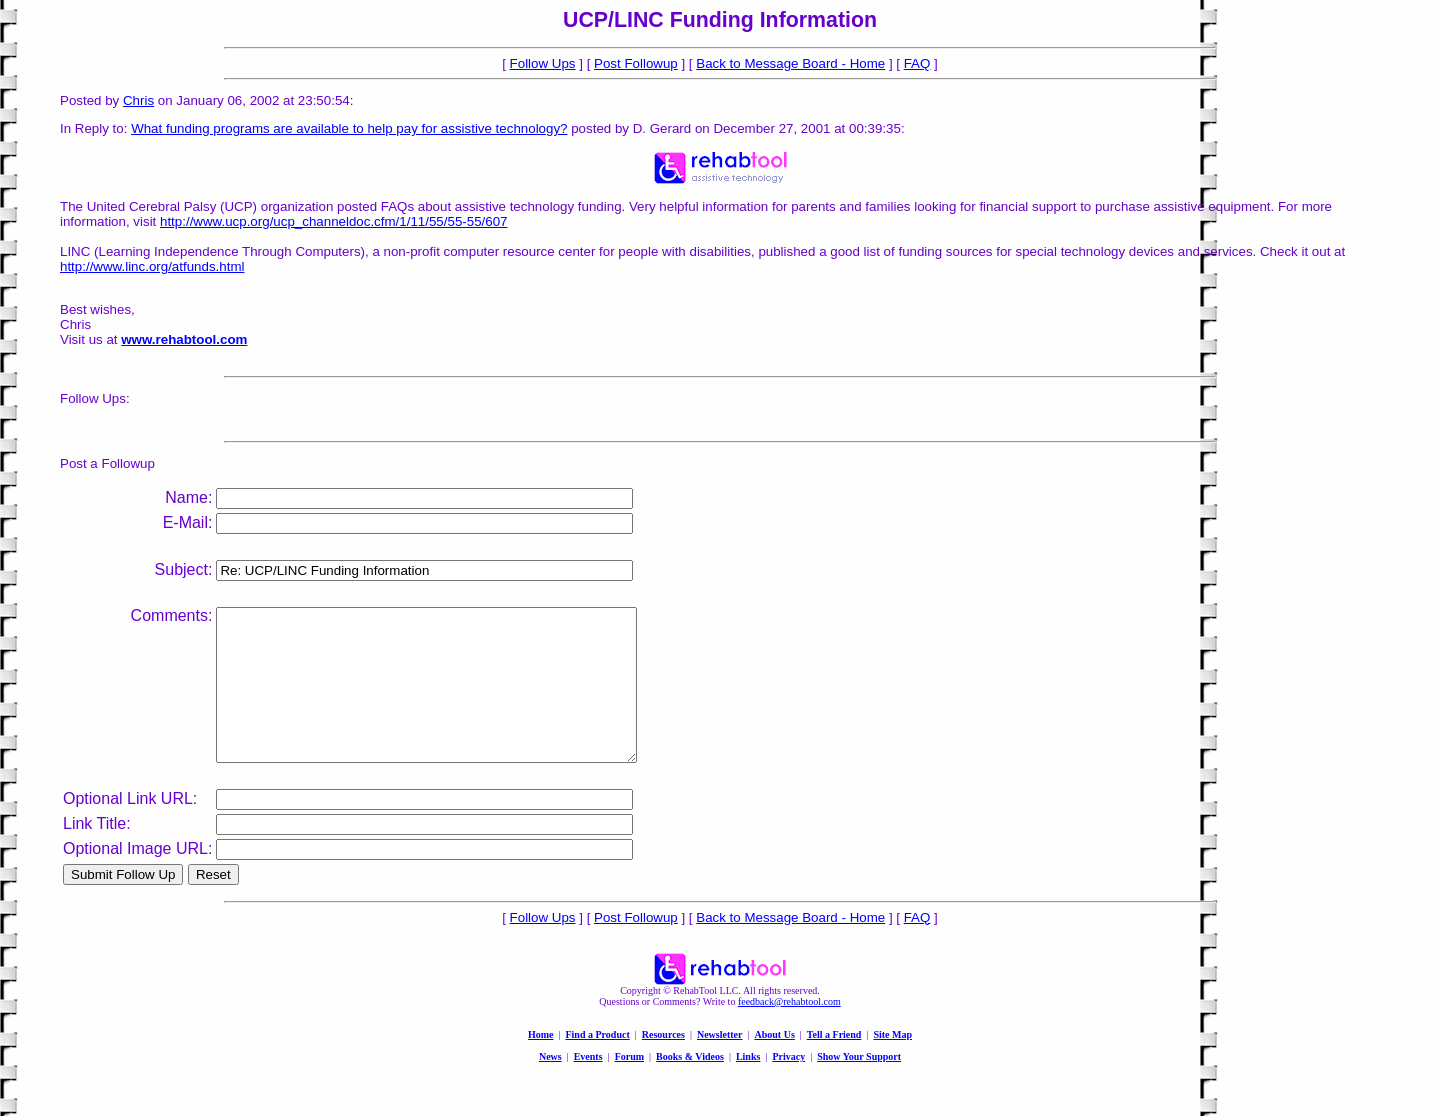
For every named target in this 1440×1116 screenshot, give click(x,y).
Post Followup (636, 63)
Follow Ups (543, 63)
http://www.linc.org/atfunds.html (152, 266)
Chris (138, 100)
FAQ (917, 63)
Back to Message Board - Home (790, 63)
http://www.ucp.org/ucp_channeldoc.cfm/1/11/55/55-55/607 (334, 221)
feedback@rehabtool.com (789, 1031)
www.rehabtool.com (184, 339)
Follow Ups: (95, 398)
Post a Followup (107, 463)
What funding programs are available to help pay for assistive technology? (349, 128)
